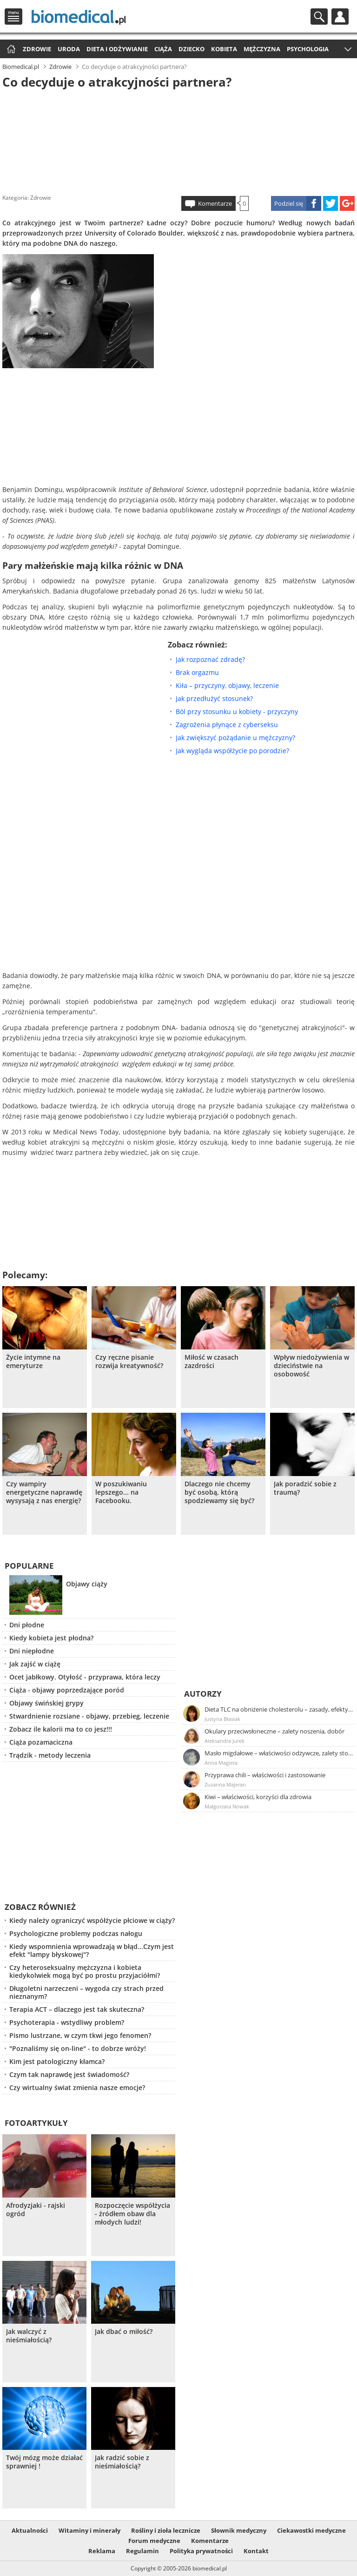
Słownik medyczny (238, 2530)
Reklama (101, 2551)
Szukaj (319, 16)
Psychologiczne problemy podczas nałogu (75, 1933)
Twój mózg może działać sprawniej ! (44, 2462)
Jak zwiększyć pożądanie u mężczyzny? (235, 737)
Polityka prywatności (201, 2551)
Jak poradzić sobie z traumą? (305, 1488)
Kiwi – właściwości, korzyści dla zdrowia (258, 1797)
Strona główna (10, 50)
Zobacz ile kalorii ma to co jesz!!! (60, 1729)
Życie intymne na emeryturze (33, 1361)
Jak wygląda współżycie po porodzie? (232, 750)
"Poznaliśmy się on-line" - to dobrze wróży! (77, 2048)
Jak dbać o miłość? (123, 2331)
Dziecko (191, 49)
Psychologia (308, 49)
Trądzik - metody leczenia (50, 1755)
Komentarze (215, 203)
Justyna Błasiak (222, 1718)
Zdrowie (37, 49)
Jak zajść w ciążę (34, 1663)
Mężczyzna (262, 49)
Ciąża (163, 49)
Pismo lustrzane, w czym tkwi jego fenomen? (80, 2035)
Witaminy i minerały (89, 2530)
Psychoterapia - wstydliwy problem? (66, 2022)
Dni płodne (26, 1624)
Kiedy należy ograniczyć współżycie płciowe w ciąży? (92, 1920)
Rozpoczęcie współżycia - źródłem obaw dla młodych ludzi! (132, 2213)
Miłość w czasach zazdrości (211, 1361)
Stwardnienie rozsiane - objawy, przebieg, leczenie (89, 1716)
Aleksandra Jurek (225, 1740)
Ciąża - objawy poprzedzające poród (66, 1690)
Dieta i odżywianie (117, 49)
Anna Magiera (221, 1762)
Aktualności (30, 2530)
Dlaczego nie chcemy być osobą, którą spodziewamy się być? (219, 1492)
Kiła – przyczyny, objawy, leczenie (227, 685)
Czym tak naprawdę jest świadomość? (69, 2074)
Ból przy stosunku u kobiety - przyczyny (237, 711)
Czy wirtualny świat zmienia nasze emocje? (77, 2087)
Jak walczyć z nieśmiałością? (29, 2335)
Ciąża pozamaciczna (41, 1742)
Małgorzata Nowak (227, 1806)
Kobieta (224, 49)
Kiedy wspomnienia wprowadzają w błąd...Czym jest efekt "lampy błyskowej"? (91, 1950)
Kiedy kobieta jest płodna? (51, 1637)
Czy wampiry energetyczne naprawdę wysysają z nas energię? (44, 1492)
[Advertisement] (178, 139)
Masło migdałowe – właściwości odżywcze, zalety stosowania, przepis (279, 1753)
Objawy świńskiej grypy (46, 1703)
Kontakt (256, 2551)
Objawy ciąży (86, 1583)
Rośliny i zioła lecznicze (165, 2530)
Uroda (69, 49)
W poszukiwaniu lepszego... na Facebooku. (121, 1492)
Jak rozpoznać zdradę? (210, 659)
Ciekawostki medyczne (311, 2530)
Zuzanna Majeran (225, 1784)
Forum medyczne (154, 2540)
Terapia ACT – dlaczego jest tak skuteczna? (76, 2009)
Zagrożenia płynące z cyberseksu (227, 724)
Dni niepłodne (31, 1650)
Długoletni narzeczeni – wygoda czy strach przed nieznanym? (86, 1992)
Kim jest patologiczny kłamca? (57, 2061)
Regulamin (142, 2551)
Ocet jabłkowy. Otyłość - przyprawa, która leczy (84, 1676)
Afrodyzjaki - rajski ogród (35, 2209)
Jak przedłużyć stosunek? (214, 698)
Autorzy (203, 1693)
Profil (340, 16)
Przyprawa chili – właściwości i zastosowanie (265, 1775)
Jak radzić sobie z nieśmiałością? (122, 2462)
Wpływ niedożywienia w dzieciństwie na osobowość (311, 1365)
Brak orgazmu (197, 672)
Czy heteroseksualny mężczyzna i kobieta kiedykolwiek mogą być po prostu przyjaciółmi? (84, 1971)
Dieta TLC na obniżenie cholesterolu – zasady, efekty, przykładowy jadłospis (279, 1709)
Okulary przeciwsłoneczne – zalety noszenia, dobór (274, 1731)
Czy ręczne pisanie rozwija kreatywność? (129, 1361)
